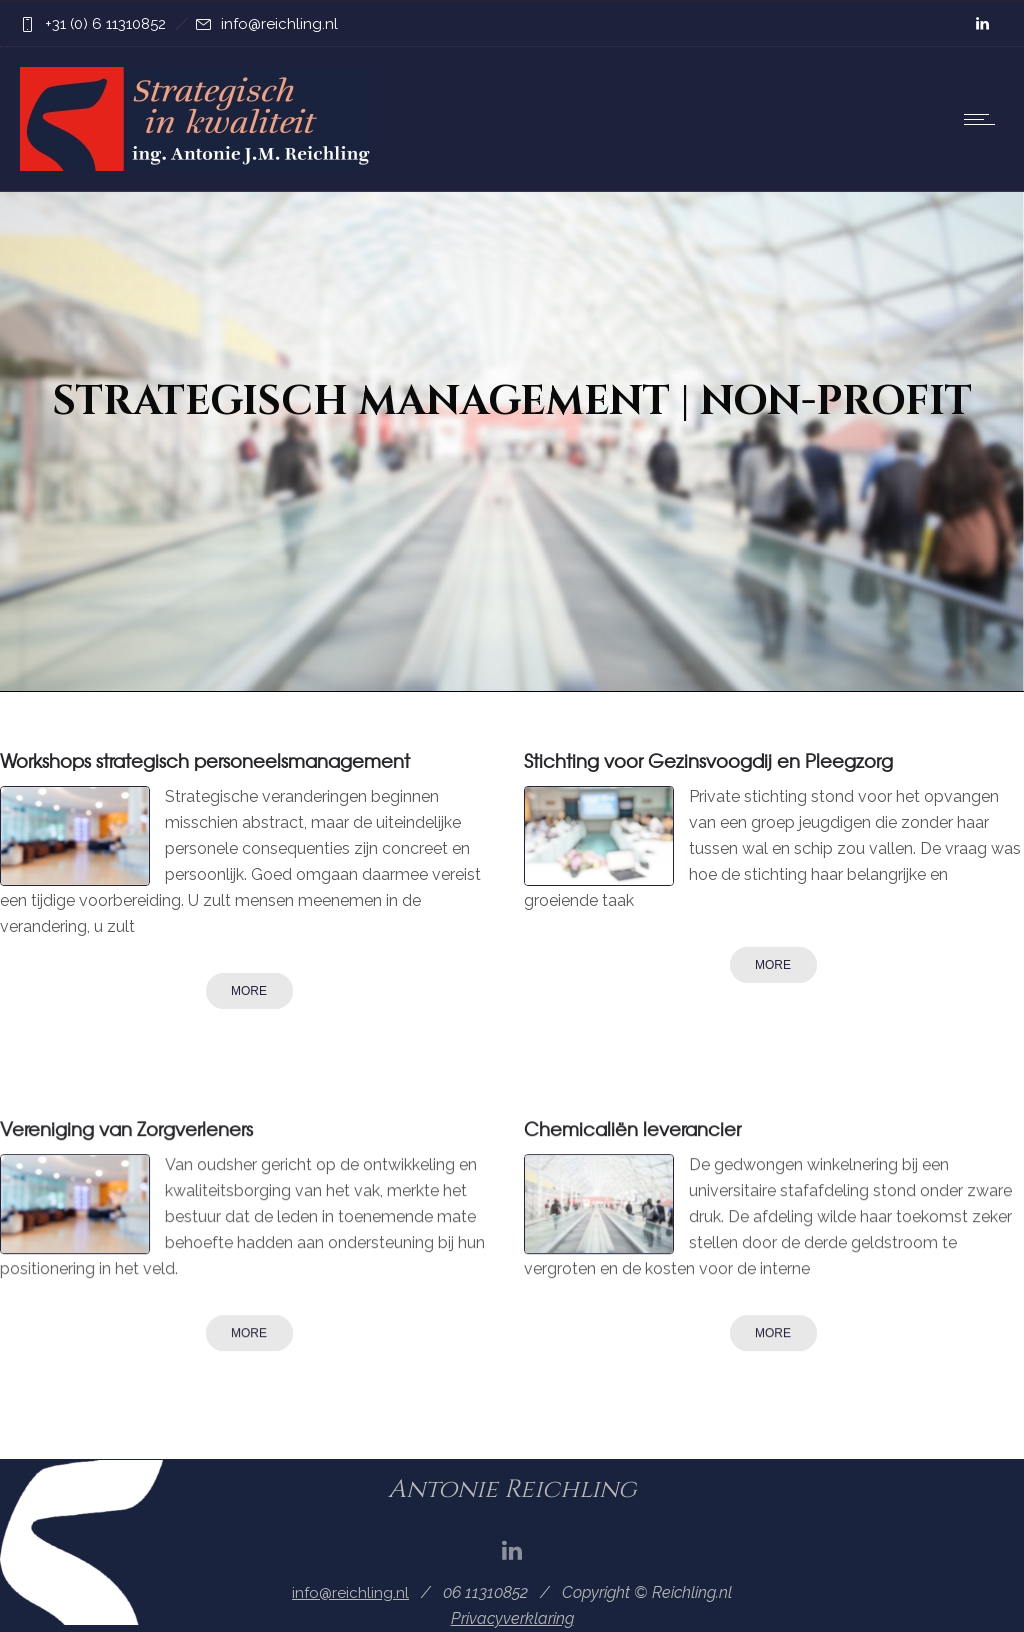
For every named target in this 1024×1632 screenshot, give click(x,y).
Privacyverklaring (512, 1618)
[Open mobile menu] (984, 119)
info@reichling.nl (279, 24)
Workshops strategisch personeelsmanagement (205, 760)
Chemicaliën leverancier (632, 1128)
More (249, 991)
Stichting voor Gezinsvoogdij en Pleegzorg (708, 760)
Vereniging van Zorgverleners (126, 1128)
